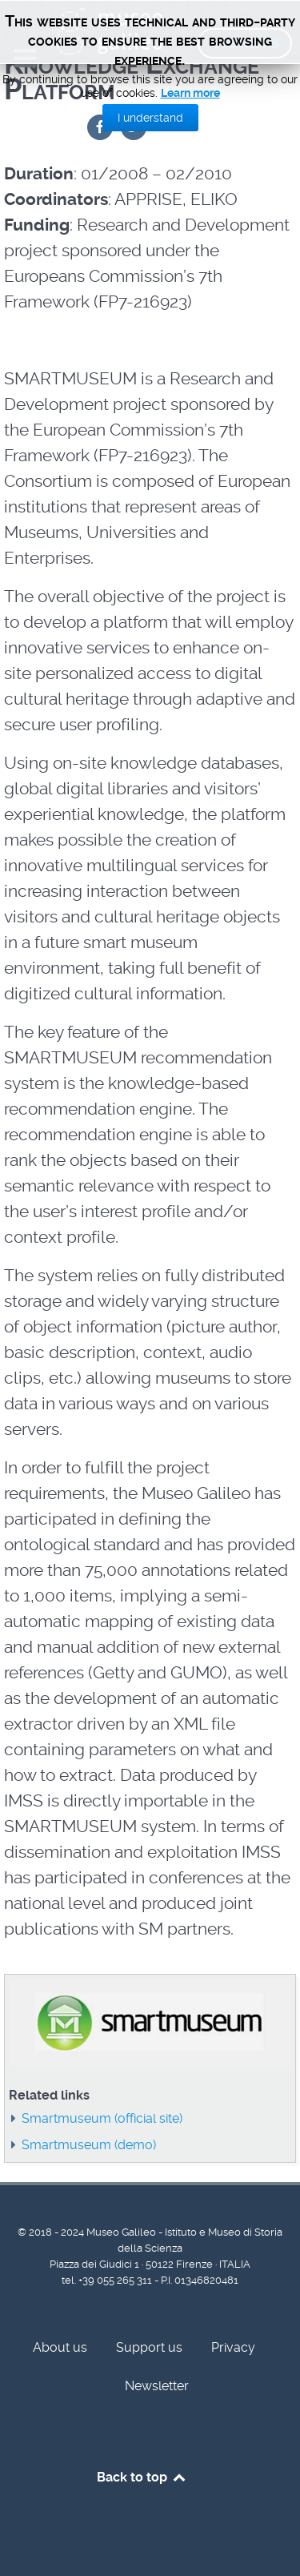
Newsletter (157, 2385)
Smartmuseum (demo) (89, 2144)
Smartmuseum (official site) (102, 2118)
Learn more (190, 92)
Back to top (142, 2477)
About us (60, 2347)
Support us (149, 2347)
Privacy (233, 2347)
